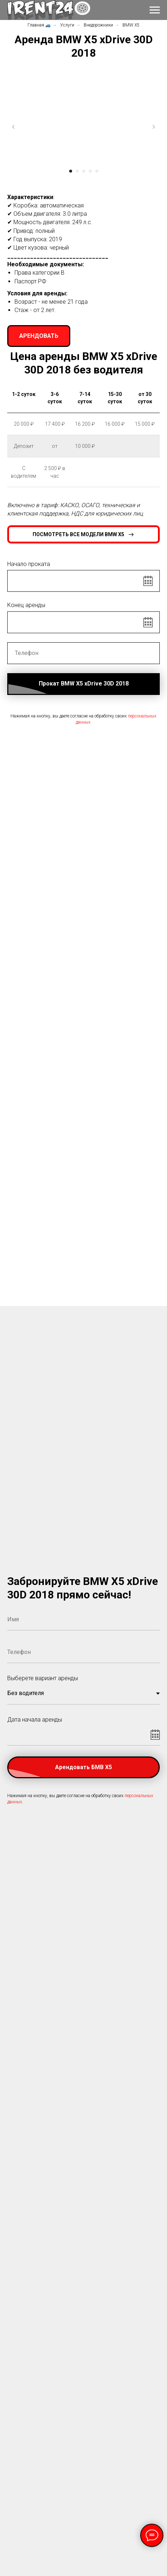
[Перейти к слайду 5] (96, 171)
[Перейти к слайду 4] (90, 171)
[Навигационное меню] (155, 10)
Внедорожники (98, 25)
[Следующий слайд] (153, 126)
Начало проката (28, 564)
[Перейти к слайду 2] (77, 171)
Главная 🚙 (39, 25)
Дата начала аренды (34, 1719)
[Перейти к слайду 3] (83, 171)
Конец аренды (26, 605)
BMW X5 (130, 25)
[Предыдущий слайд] (13, 126)
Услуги (67, 25)
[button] (38, 336)
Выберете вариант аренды (42, 1678)
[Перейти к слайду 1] (70, 171)
